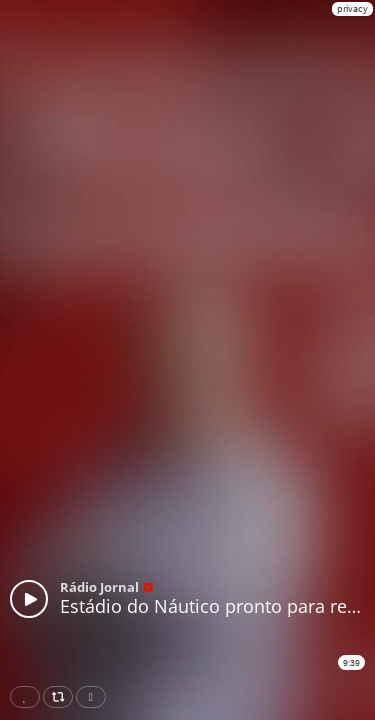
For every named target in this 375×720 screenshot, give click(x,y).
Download (95, 697)
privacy (352, 8)
